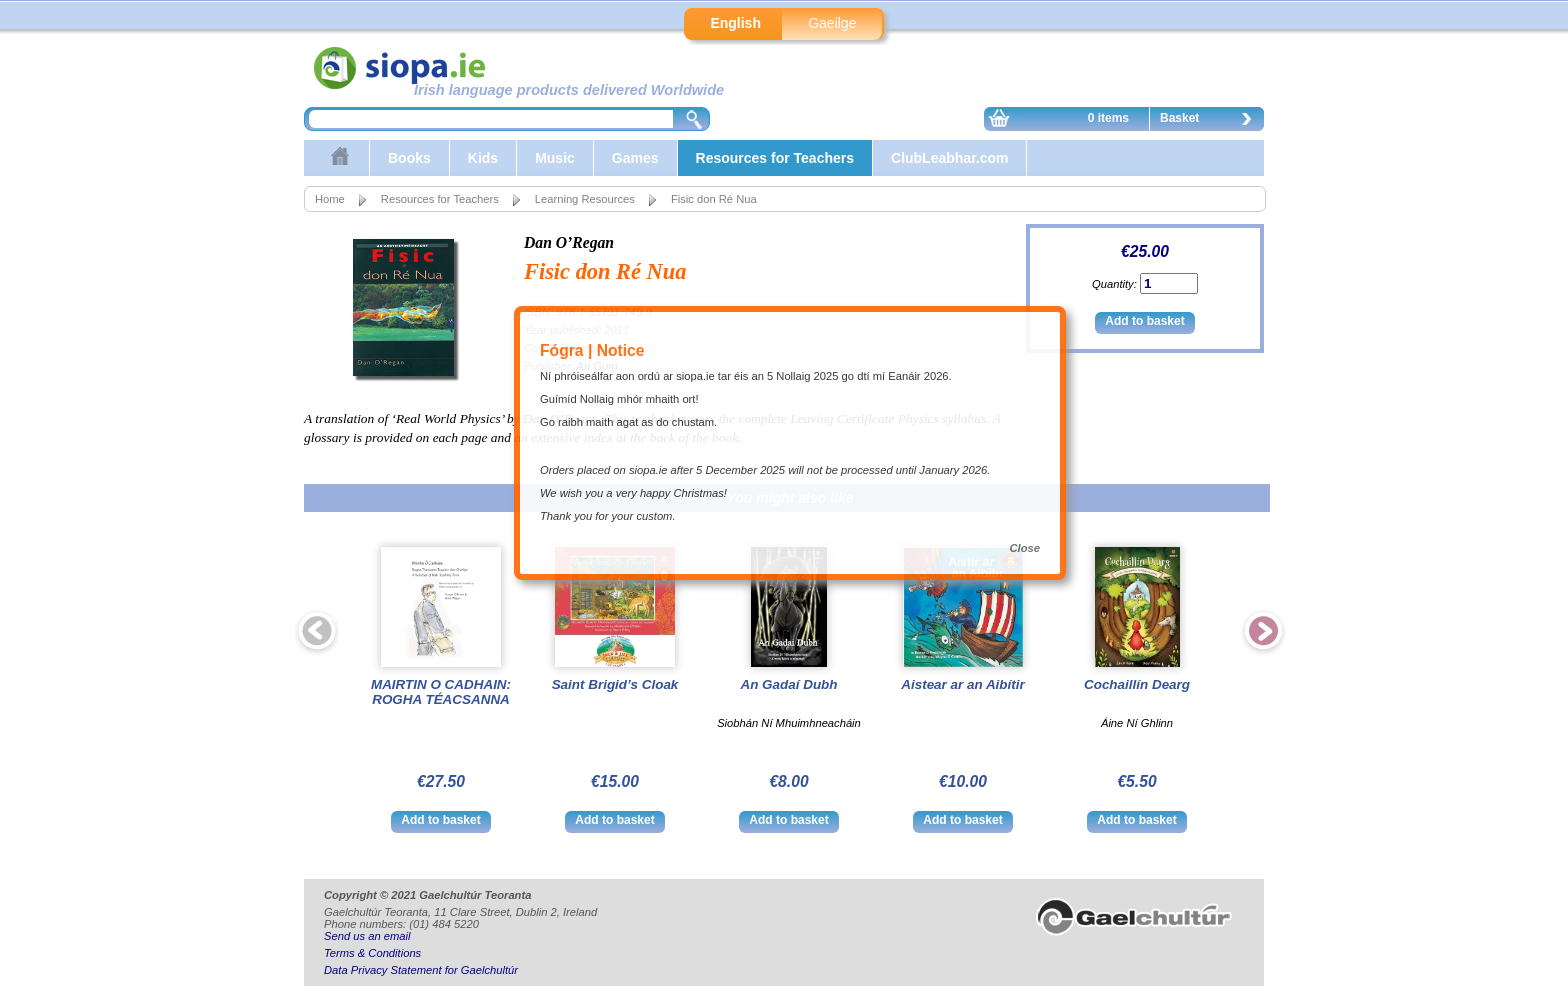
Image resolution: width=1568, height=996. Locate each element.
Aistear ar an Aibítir (962, 684)
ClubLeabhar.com (949, 158)
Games (635, 158)
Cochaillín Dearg (1137, 684)
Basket (1211, 121)
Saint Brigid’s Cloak (615, 684)
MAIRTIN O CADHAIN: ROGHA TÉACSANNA (441, 692)
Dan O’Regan (569, 242)
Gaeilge (832, 23)
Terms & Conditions (372, 953)
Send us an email (367, 936)
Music (555, 158)
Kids (483, 158)
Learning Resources (585, 199)
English (735, 23)
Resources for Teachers (775, 158)
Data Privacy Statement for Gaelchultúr (421, 970)
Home (330, 199)
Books (409, 158)
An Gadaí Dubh (788, 684)
